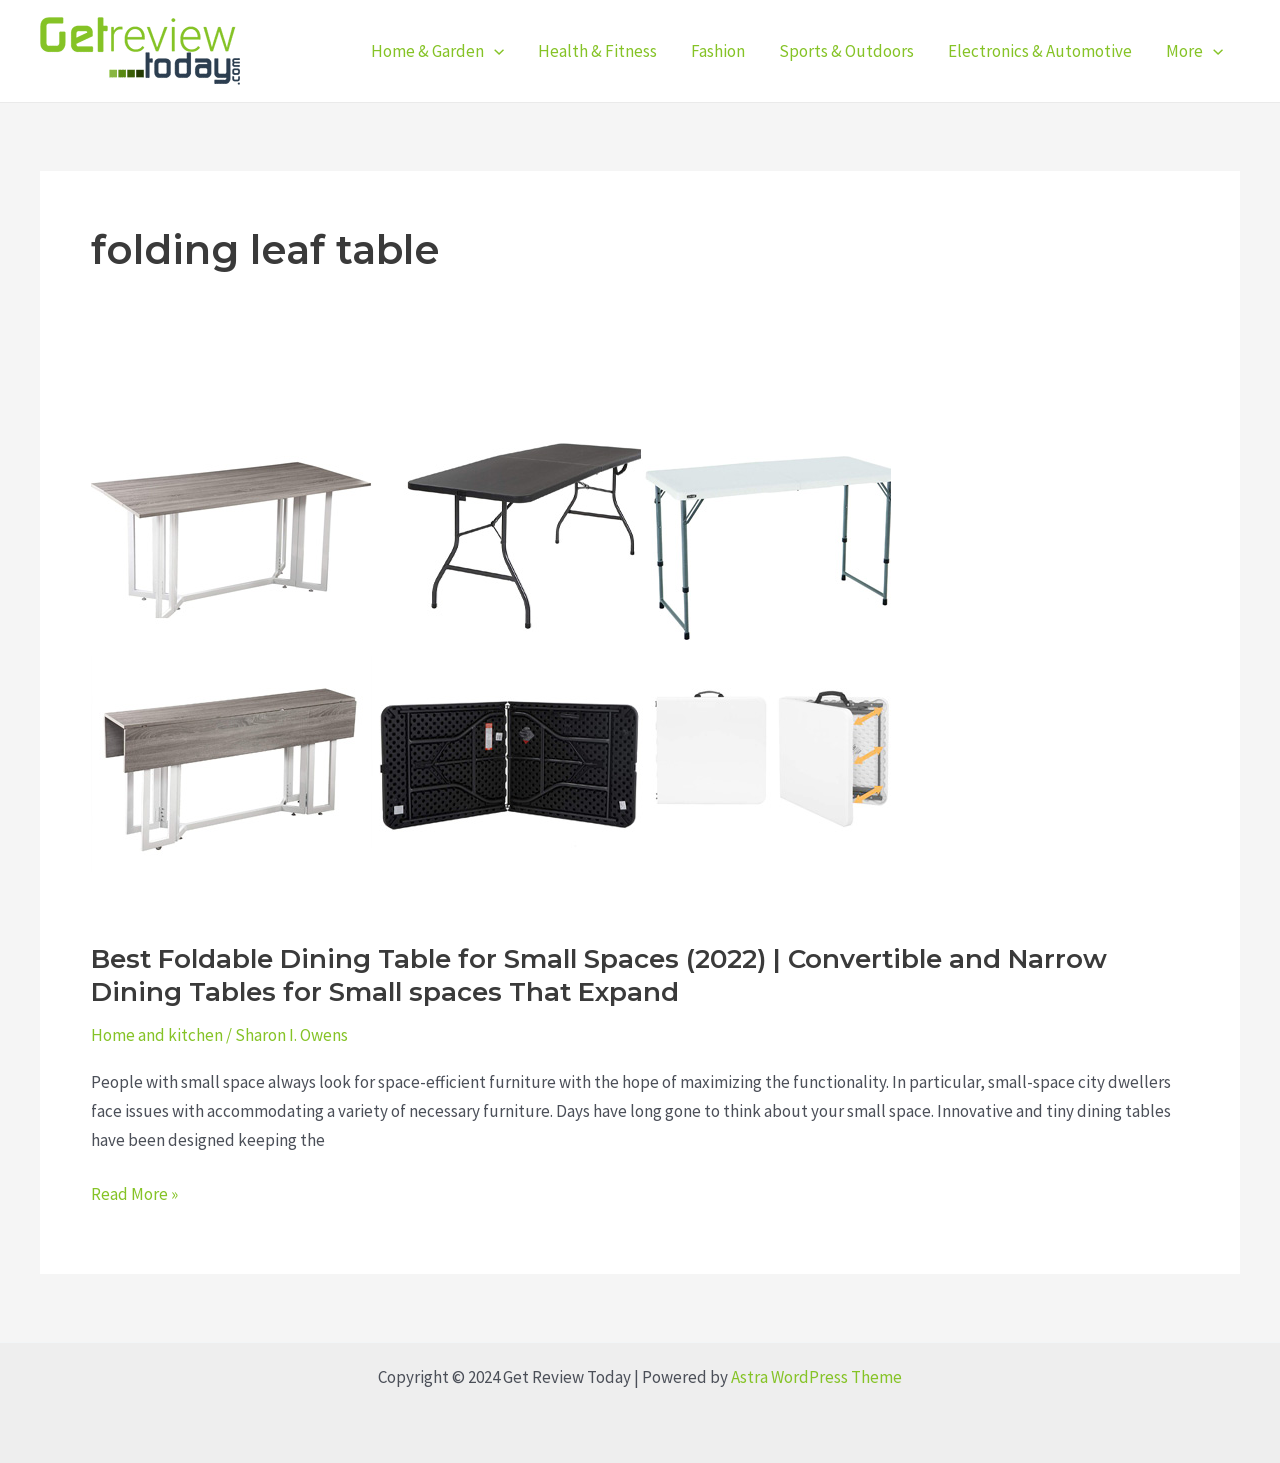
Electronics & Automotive (1040, 51)
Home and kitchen (157, 1035)
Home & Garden (437, 51)
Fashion (718, 51)
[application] (494, 51)
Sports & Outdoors (846, 51)
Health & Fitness (597, 51)
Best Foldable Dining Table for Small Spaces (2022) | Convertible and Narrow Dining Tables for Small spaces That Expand (599, 976)
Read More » (134, 1192)
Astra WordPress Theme (816, 1377)
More (1194, 51)
